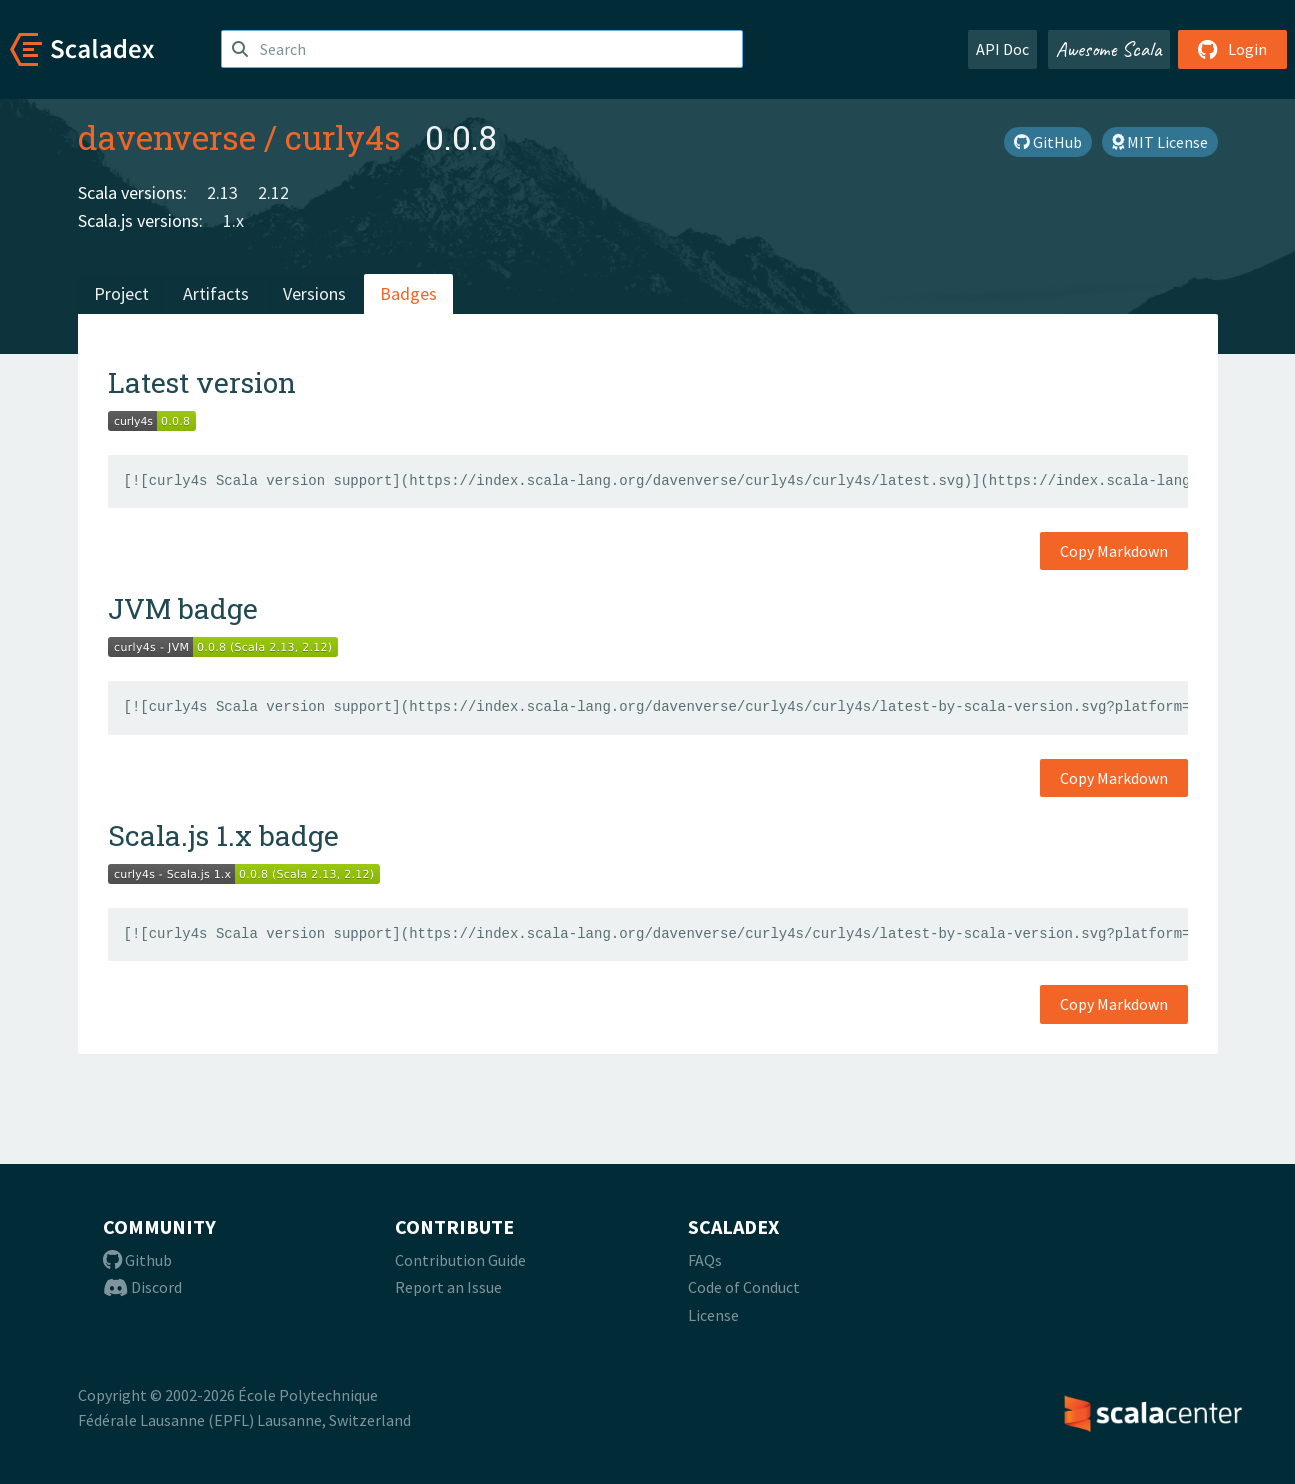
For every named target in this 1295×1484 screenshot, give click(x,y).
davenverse (167, 137)
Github (137, 1260)
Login (1232, 49)
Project (121, 293)
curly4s (343, 137)
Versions (314, 293)
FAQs (705, 1260)
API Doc (1002, 49)
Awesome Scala (1109, 49)
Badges (408, 293)
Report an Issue (448, 1287)
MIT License (1160, 142)
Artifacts (216, 293)
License (713, 1315)
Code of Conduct (744, 1287)
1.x (233, 220)
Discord (142, 1287)
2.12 (273, 192)
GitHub (1048, 142)
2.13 (222, 192)
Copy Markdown (1114, 551)
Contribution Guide (460, 1260)
